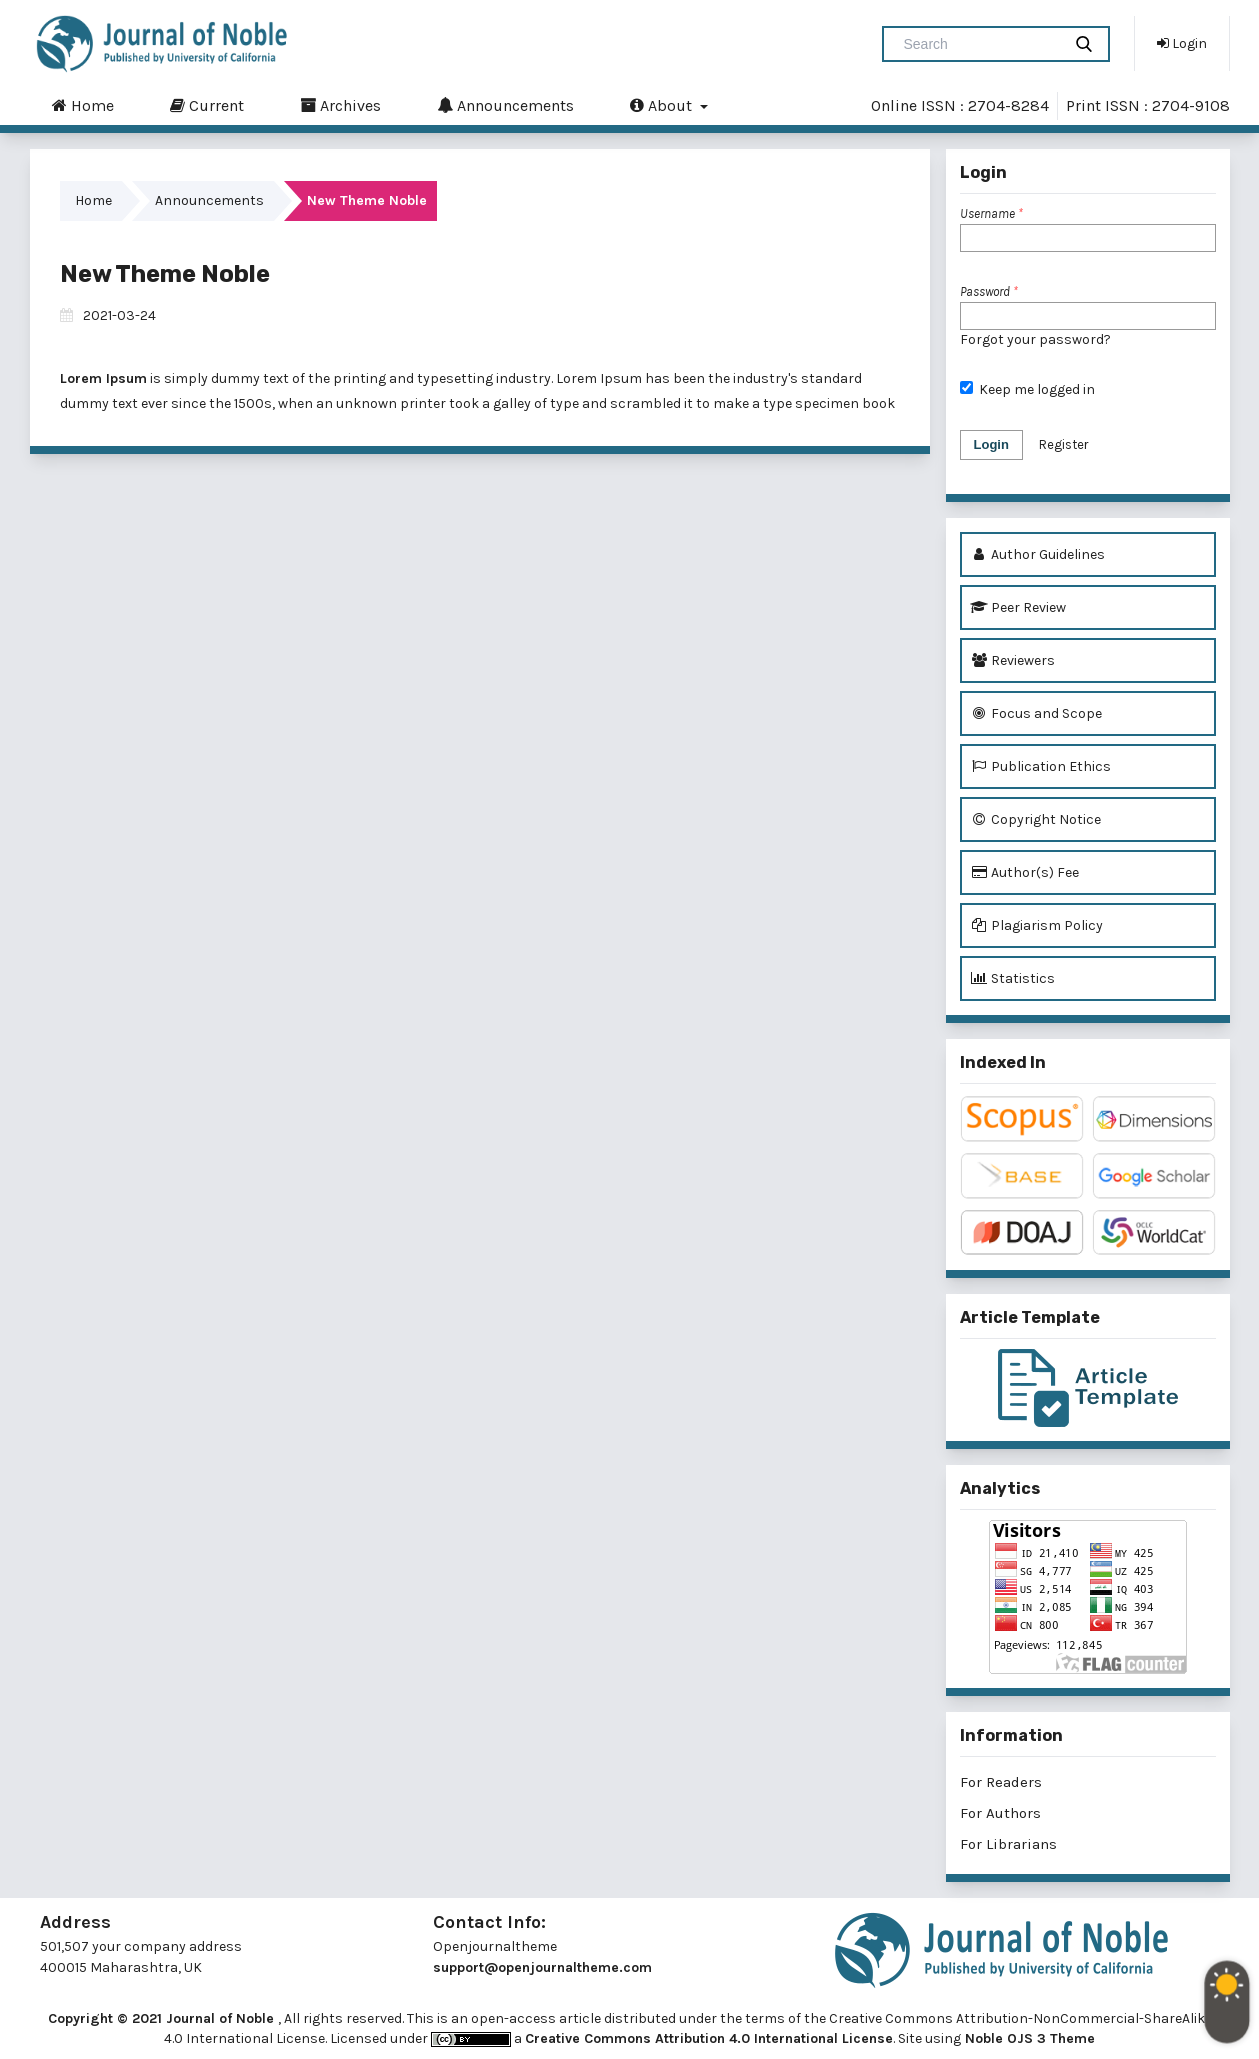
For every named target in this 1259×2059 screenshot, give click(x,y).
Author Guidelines (1037, 554)
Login (1182, 43)
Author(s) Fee (1024, 872)
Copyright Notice (1035, 819)
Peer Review (1018, 607)
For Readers (1001, 1782)
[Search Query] (980, 44)
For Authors (1000, 1813)
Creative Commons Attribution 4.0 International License (709, 2038)
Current (207, 105)
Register (1063, 444)
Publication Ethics (1040, 766)
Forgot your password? (1035, 339)
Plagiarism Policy (1036, 925)
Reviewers (1012, 660)
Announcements (505, 105)
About (663, 105)
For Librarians (1008, 1844)
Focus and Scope (1036, 713)
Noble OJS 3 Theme (1028, 2038)
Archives (340, 105)
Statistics (1012, 978)
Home (83, 105)
